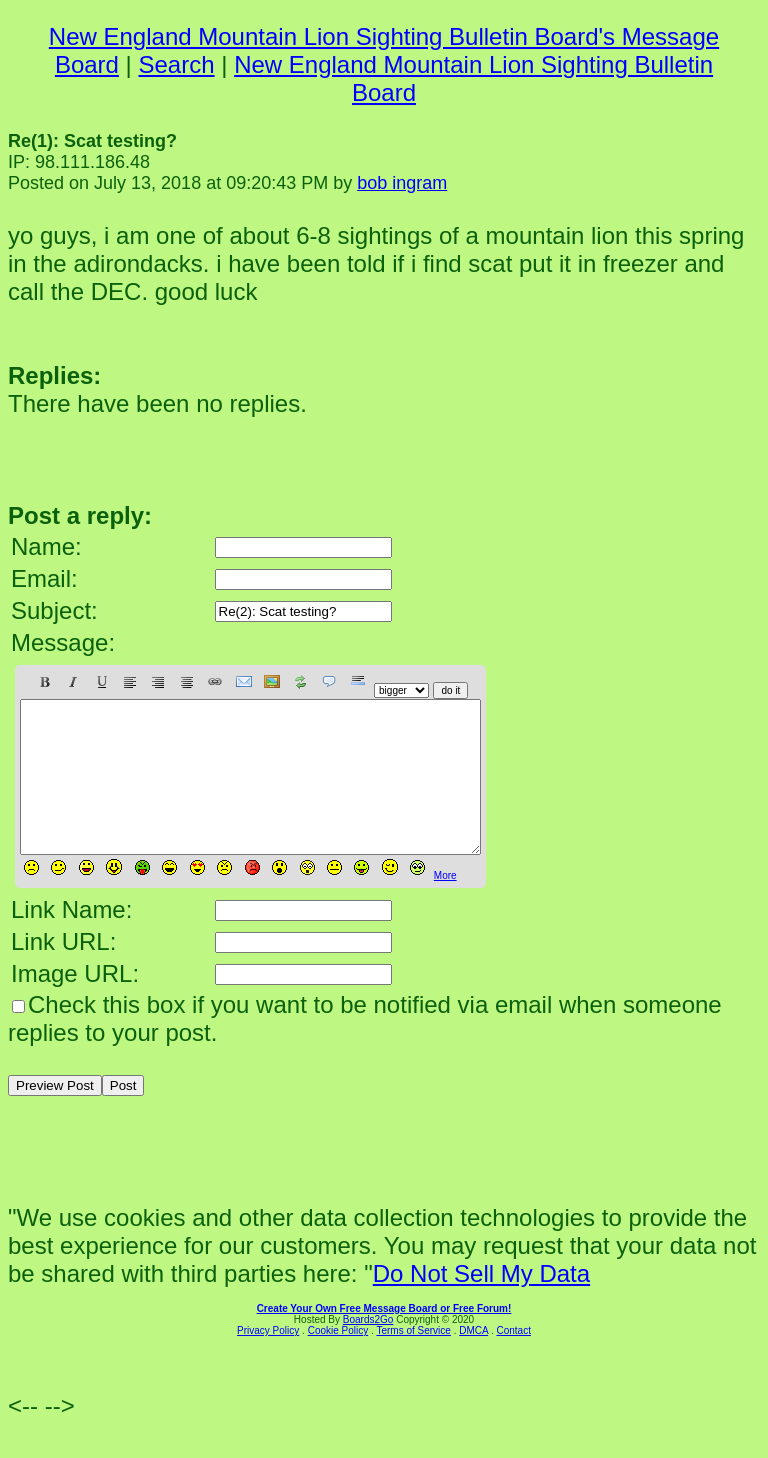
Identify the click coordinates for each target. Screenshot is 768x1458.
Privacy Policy (268, 1360)
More (445, 905)
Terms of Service (413, 1360)
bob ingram (402, 183)
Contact (513, 1360)
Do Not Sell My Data (481, 1303)
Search (177, 64)
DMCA (473, 1360)
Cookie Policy (338, 1360)
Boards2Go (368, 1349)
